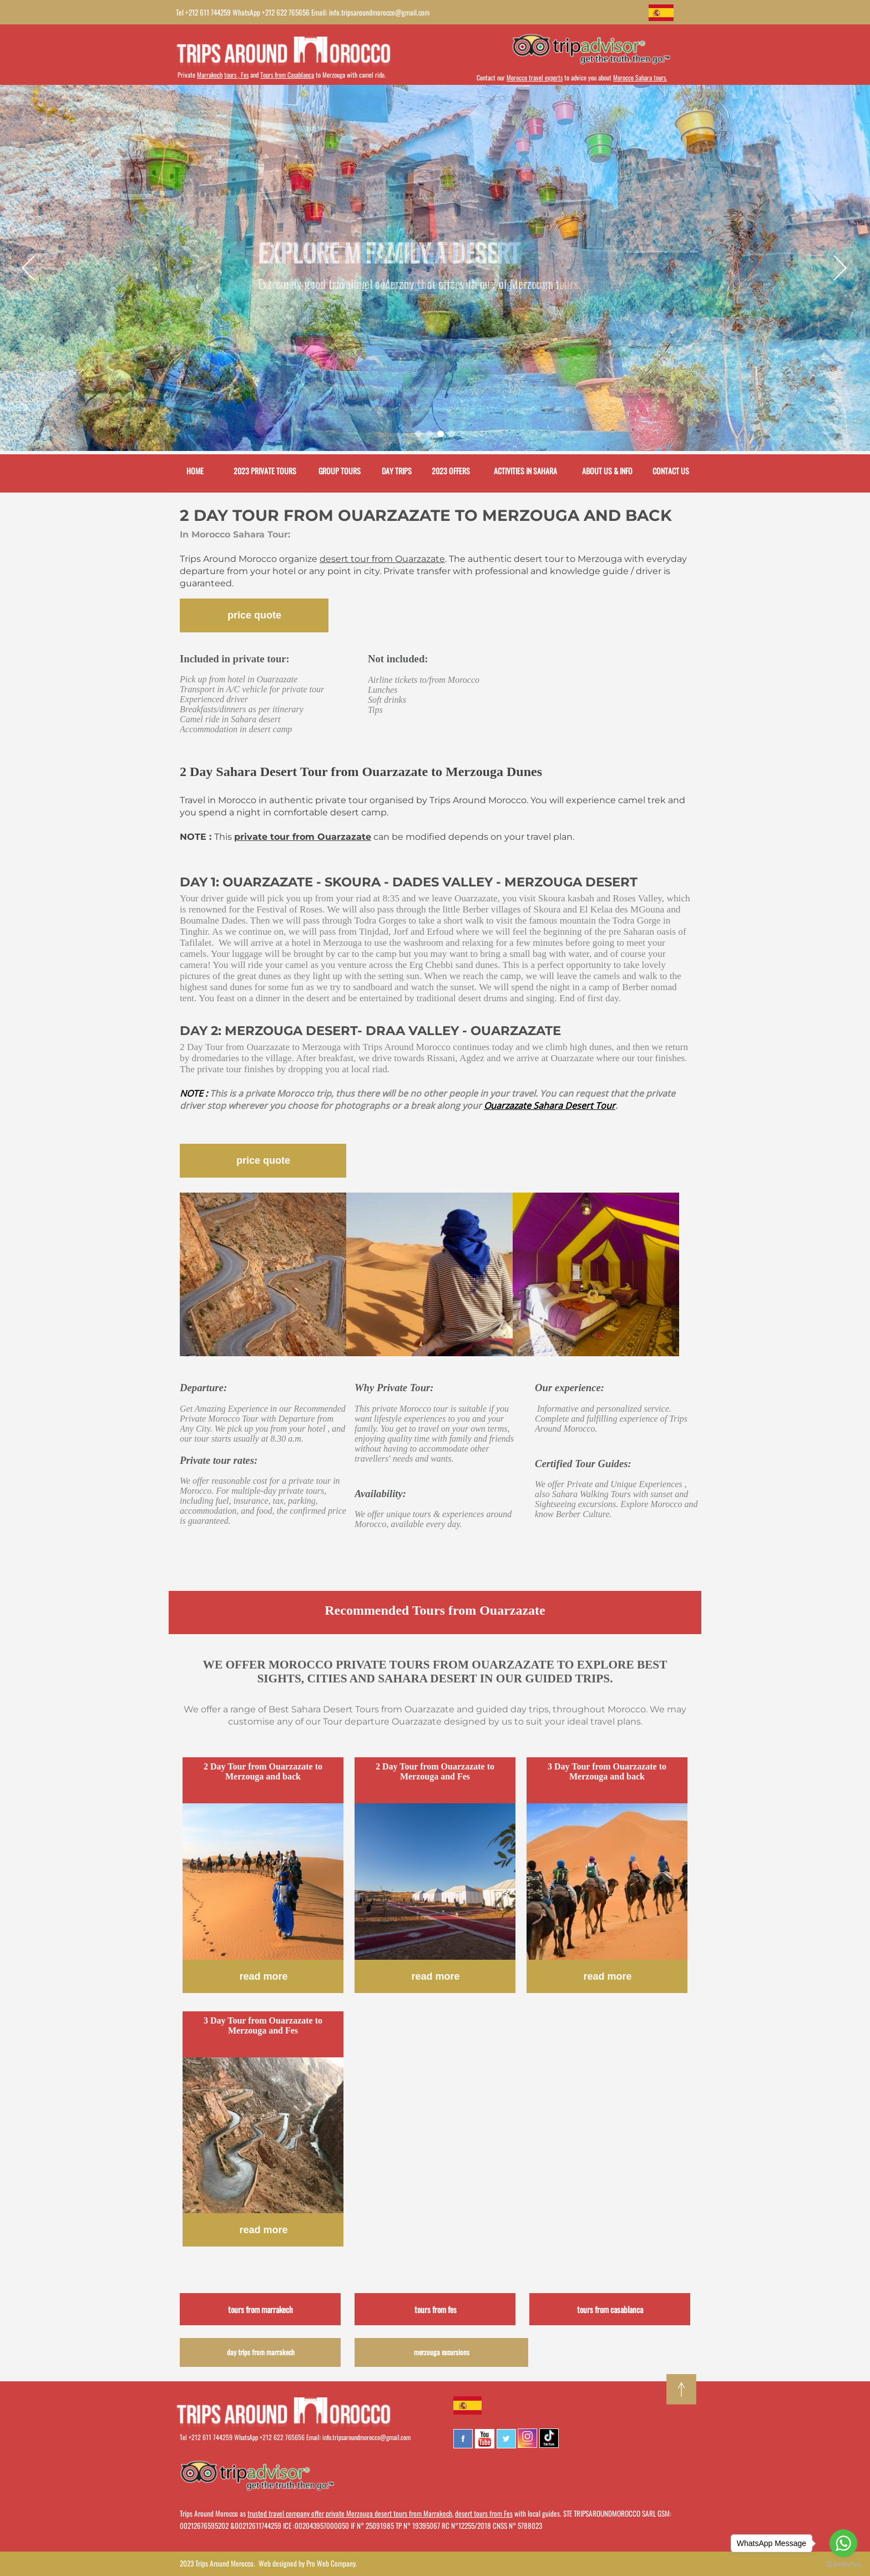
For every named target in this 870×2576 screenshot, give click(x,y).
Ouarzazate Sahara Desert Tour (549, 1105)
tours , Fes (236, 74)
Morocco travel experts (535, 77)
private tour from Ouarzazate (302, 836)
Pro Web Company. (331, 2563)
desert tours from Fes (484, 2513)
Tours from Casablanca (287, 74)
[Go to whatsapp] (843, 2543)
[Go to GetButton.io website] (843, 2564)
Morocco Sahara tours (639, 77)
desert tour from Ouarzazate (382, 559)
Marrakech (209, 74)
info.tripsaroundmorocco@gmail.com (366, 2437)
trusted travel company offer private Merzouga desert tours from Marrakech (349, 2513)
